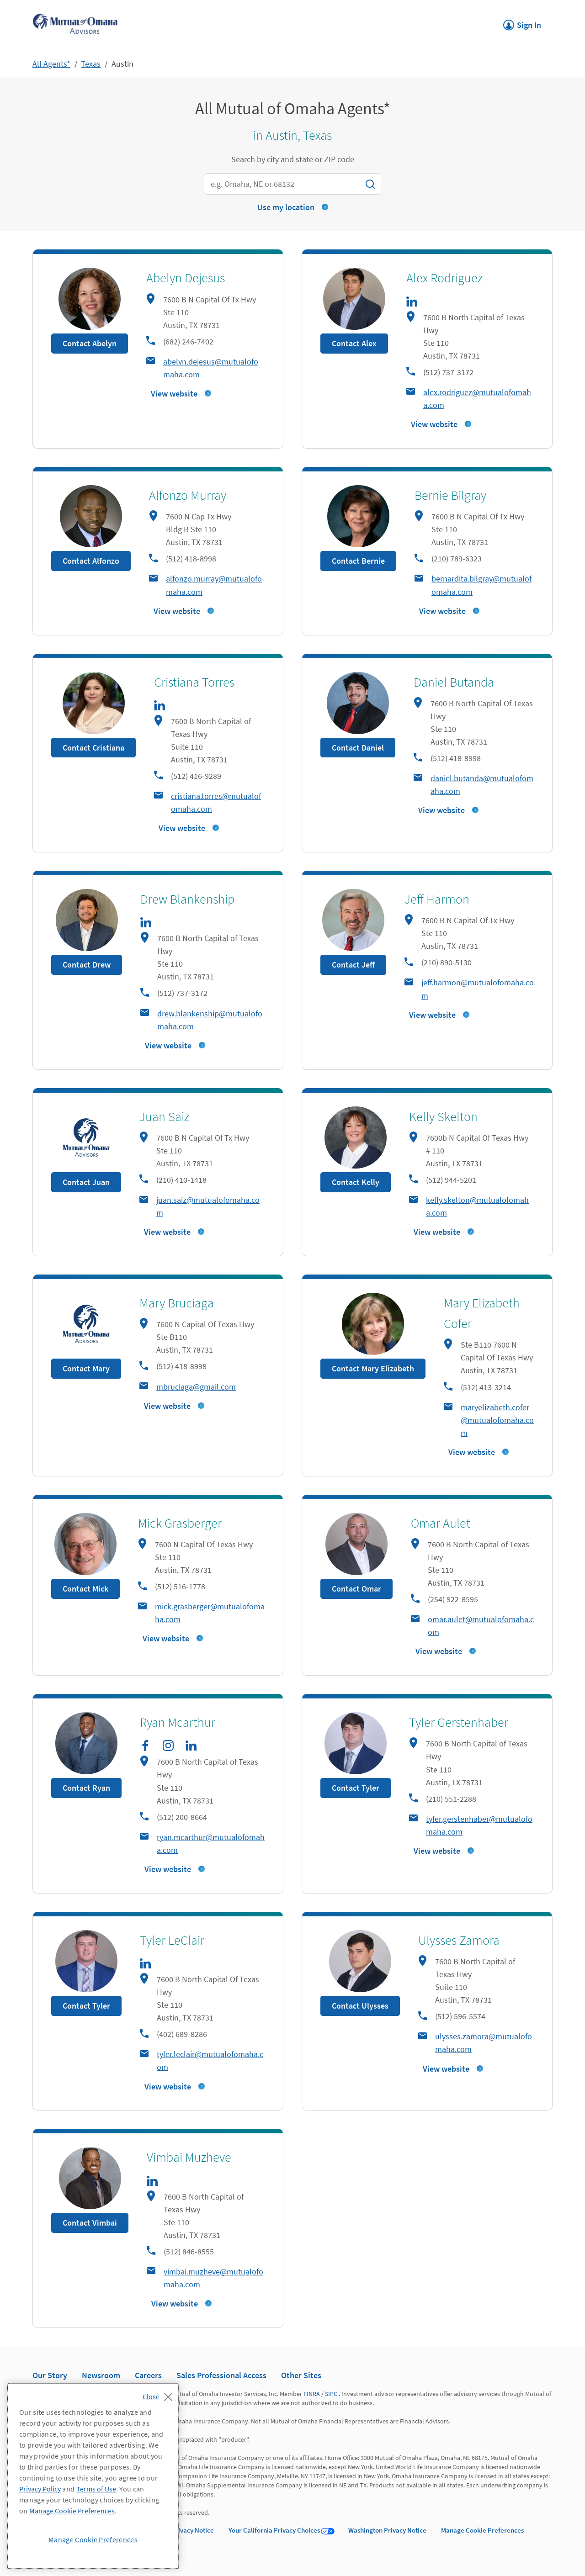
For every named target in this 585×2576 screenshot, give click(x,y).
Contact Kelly (355, 1182)
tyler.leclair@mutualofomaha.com (210, 2060)
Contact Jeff (353, 964)
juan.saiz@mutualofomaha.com (208, 1206)
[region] (93, 2476)
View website (174, 393)
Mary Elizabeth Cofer (482, 1313)
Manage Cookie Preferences (482, 2530)
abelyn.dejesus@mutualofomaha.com (210, 368)
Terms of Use (96, 2488)
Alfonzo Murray (187, 495)
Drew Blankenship (187, 899)
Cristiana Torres (194, 682)
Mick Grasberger (180, 1523)
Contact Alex (354, 343)
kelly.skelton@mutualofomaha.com (477, 1206)
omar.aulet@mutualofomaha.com (481, 1625)
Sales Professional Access (221, 2375)
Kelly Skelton (443, 1116)
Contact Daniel (358, 747)
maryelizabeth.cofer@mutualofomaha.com (497, 1420)
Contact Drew (87, 964)
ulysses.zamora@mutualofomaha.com (483, 2042)
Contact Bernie (358, 560)
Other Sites (301, 2375)
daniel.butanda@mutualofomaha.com (482, 784)
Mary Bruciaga (176, 1303)
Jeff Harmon (436, 899)
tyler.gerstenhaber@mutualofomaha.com (479, 1825)
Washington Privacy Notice (387, 2530)
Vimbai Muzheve (189, 2157)
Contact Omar (356, 1588)
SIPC (331, 2394)
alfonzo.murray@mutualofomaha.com (214, 585)
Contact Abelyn (90, 343)
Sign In (522, 22)
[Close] (160, 2394)
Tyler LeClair (172, 1940)
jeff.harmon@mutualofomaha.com (477, 988)
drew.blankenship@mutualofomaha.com (209, 1019)
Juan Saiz (164, 1116)
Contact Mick (85, 1588)
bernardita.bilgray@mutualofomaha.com (481, 585)
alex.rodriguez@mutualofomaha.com (477, 398)
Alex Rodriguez (444, 278)
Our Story (49, 2375)
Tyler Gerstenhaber (458, 1722)
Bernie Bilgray (450, 495)
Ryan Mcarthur (177, 1722)
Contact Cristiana (93, 747)
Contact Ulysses (360, 2005)
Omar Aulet (440, 1523)
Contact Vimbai (90, 2222)
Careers (148, 2375)
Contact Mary (86, 1368)
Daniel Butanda (454, 682)
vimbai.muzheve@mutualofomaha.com (213, 2278)
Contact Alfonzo (91, 560)
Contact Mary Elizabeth (373, 1368)
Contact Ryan (86, 1788)
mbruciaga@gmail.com (196, 1386)
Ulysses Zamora (459, 1940)
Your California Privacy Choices (274, 2530)
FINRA (311, 2394)
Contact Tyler (355, 1788)
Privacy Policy (40, 2488)
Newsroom (101, 2375)
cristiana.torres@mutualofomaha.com (216, 802)
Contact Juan (86, 1182)
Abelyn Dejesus (185, 278)
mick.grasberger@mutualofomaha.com (210, 1612)
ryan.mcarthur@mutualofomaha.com (211, 1843)
